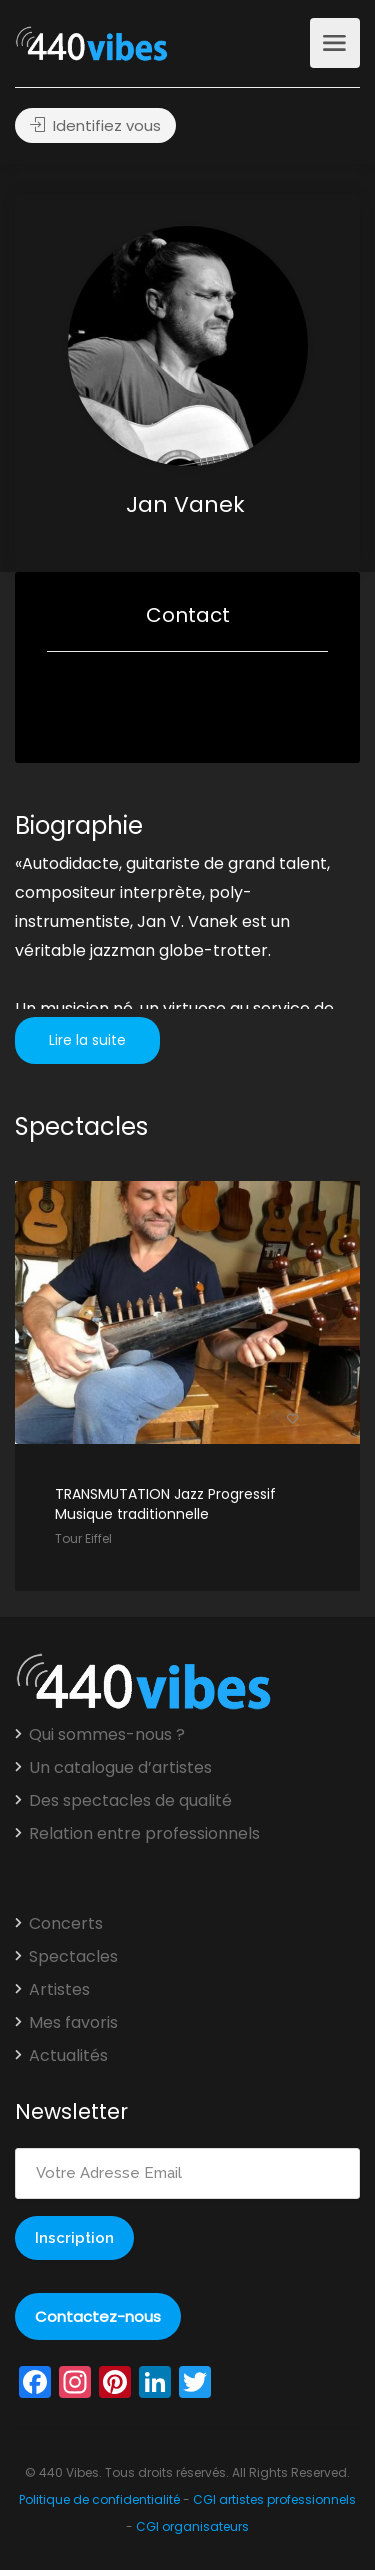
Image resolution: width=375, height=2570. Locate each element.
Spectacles (73, 1957)
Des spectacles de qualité (130, 1801)
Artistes (59, 1990)
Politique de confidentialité (99, 2499)
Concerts (66, 1924)
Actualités (68, 2056)
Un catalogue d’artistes (120, 1768)
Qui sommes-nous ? (107, 1735)
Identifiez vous (95, 125)
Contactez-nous (98, 2316)
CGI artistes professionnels (274, 2499)
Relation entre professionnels (144, 1834)
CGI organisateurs (192, 2526)
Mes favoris (73, 2023)
